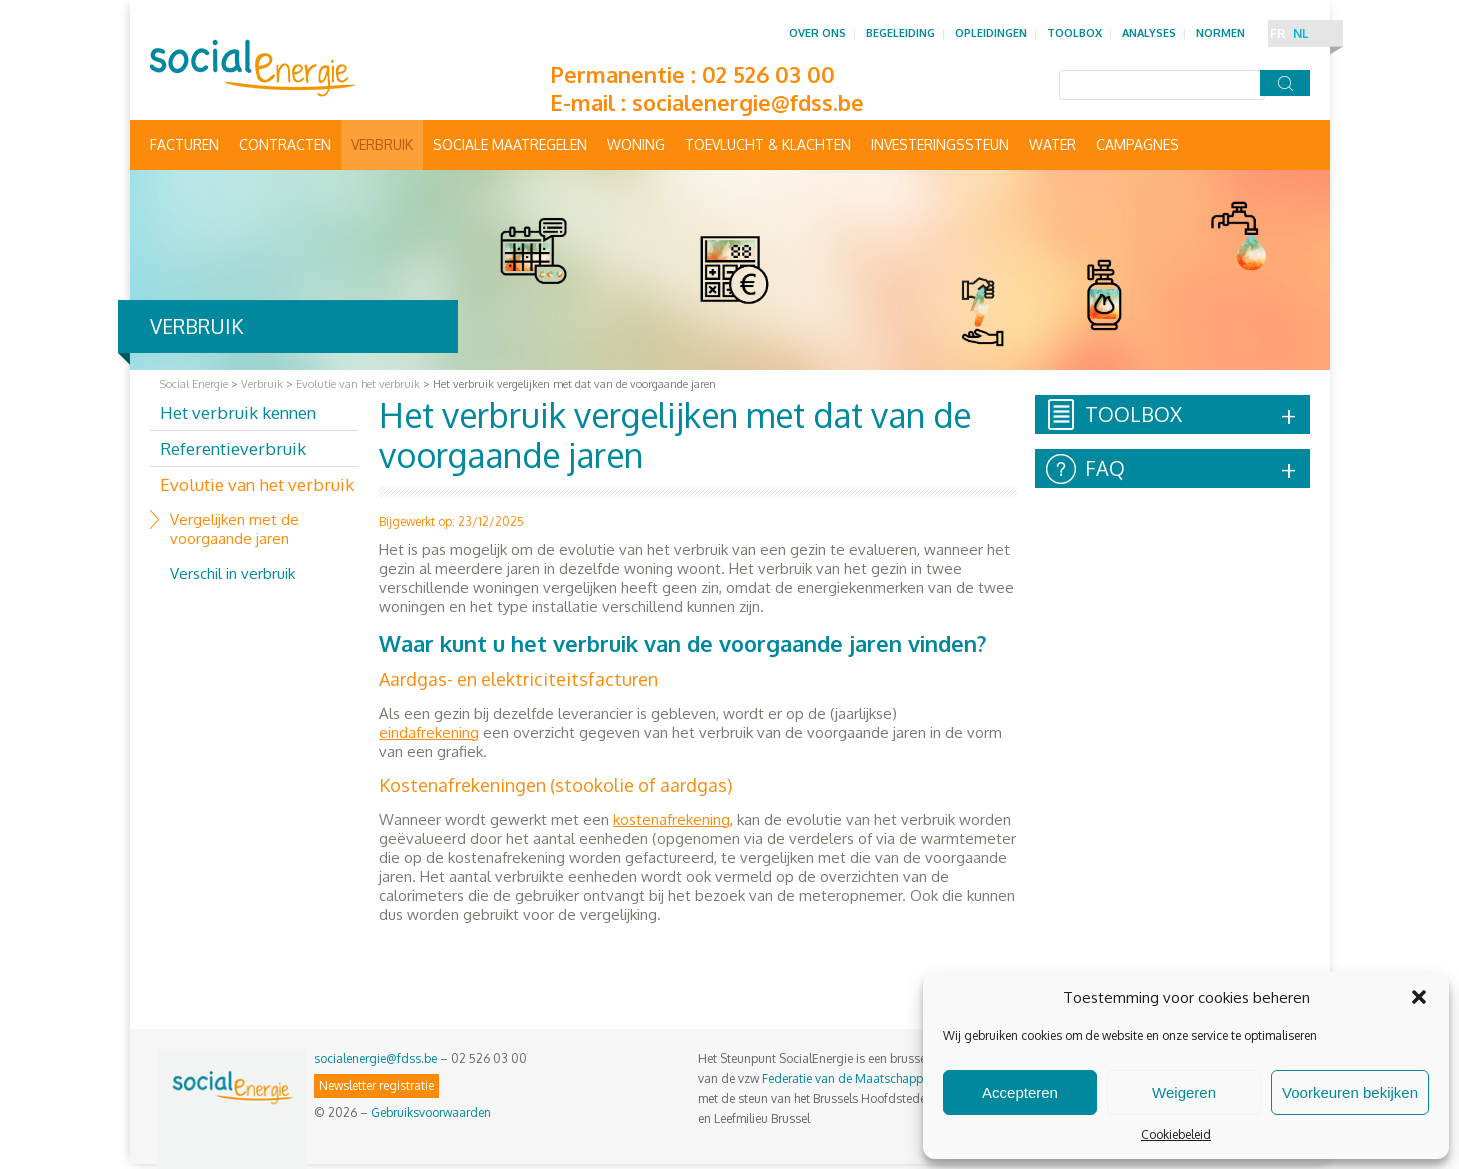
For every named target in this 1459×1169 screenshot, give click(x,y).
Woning (636, 144)
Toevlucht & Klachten (768, 144)
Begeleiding (900, 33)
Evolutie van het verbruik (257, 484)
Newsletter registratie (376, 1085)
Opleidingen (991, 33)
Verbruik (382, 144)
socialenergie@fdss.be (748, 102)
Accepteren (1020, 1092)
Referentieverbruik (233, 448)
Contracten (285, 144)
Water (1052, 144)
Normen (1220, 33)
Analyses (1149, 33)
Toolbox (1074, 33)
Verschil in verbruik (232, 573)
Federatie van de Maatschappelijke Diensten (881, 1078)
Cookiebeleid (1176, 1134)
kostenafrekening (671, 819)
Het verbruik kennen (238, 412)
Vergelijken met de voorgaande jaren (234, 529)
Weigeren (1184, 1092)
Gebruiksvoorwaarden (431, 1112)
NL (1300, 33)
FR (1277, 33)
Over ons (817, 33)
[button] (1419, 997)
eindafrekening (429, 732)
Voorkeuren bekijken (1350, 1092)
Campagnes (1137, 144)
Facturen (184, 144)
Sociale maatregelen (510, 144)
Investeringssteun (940, 144)
